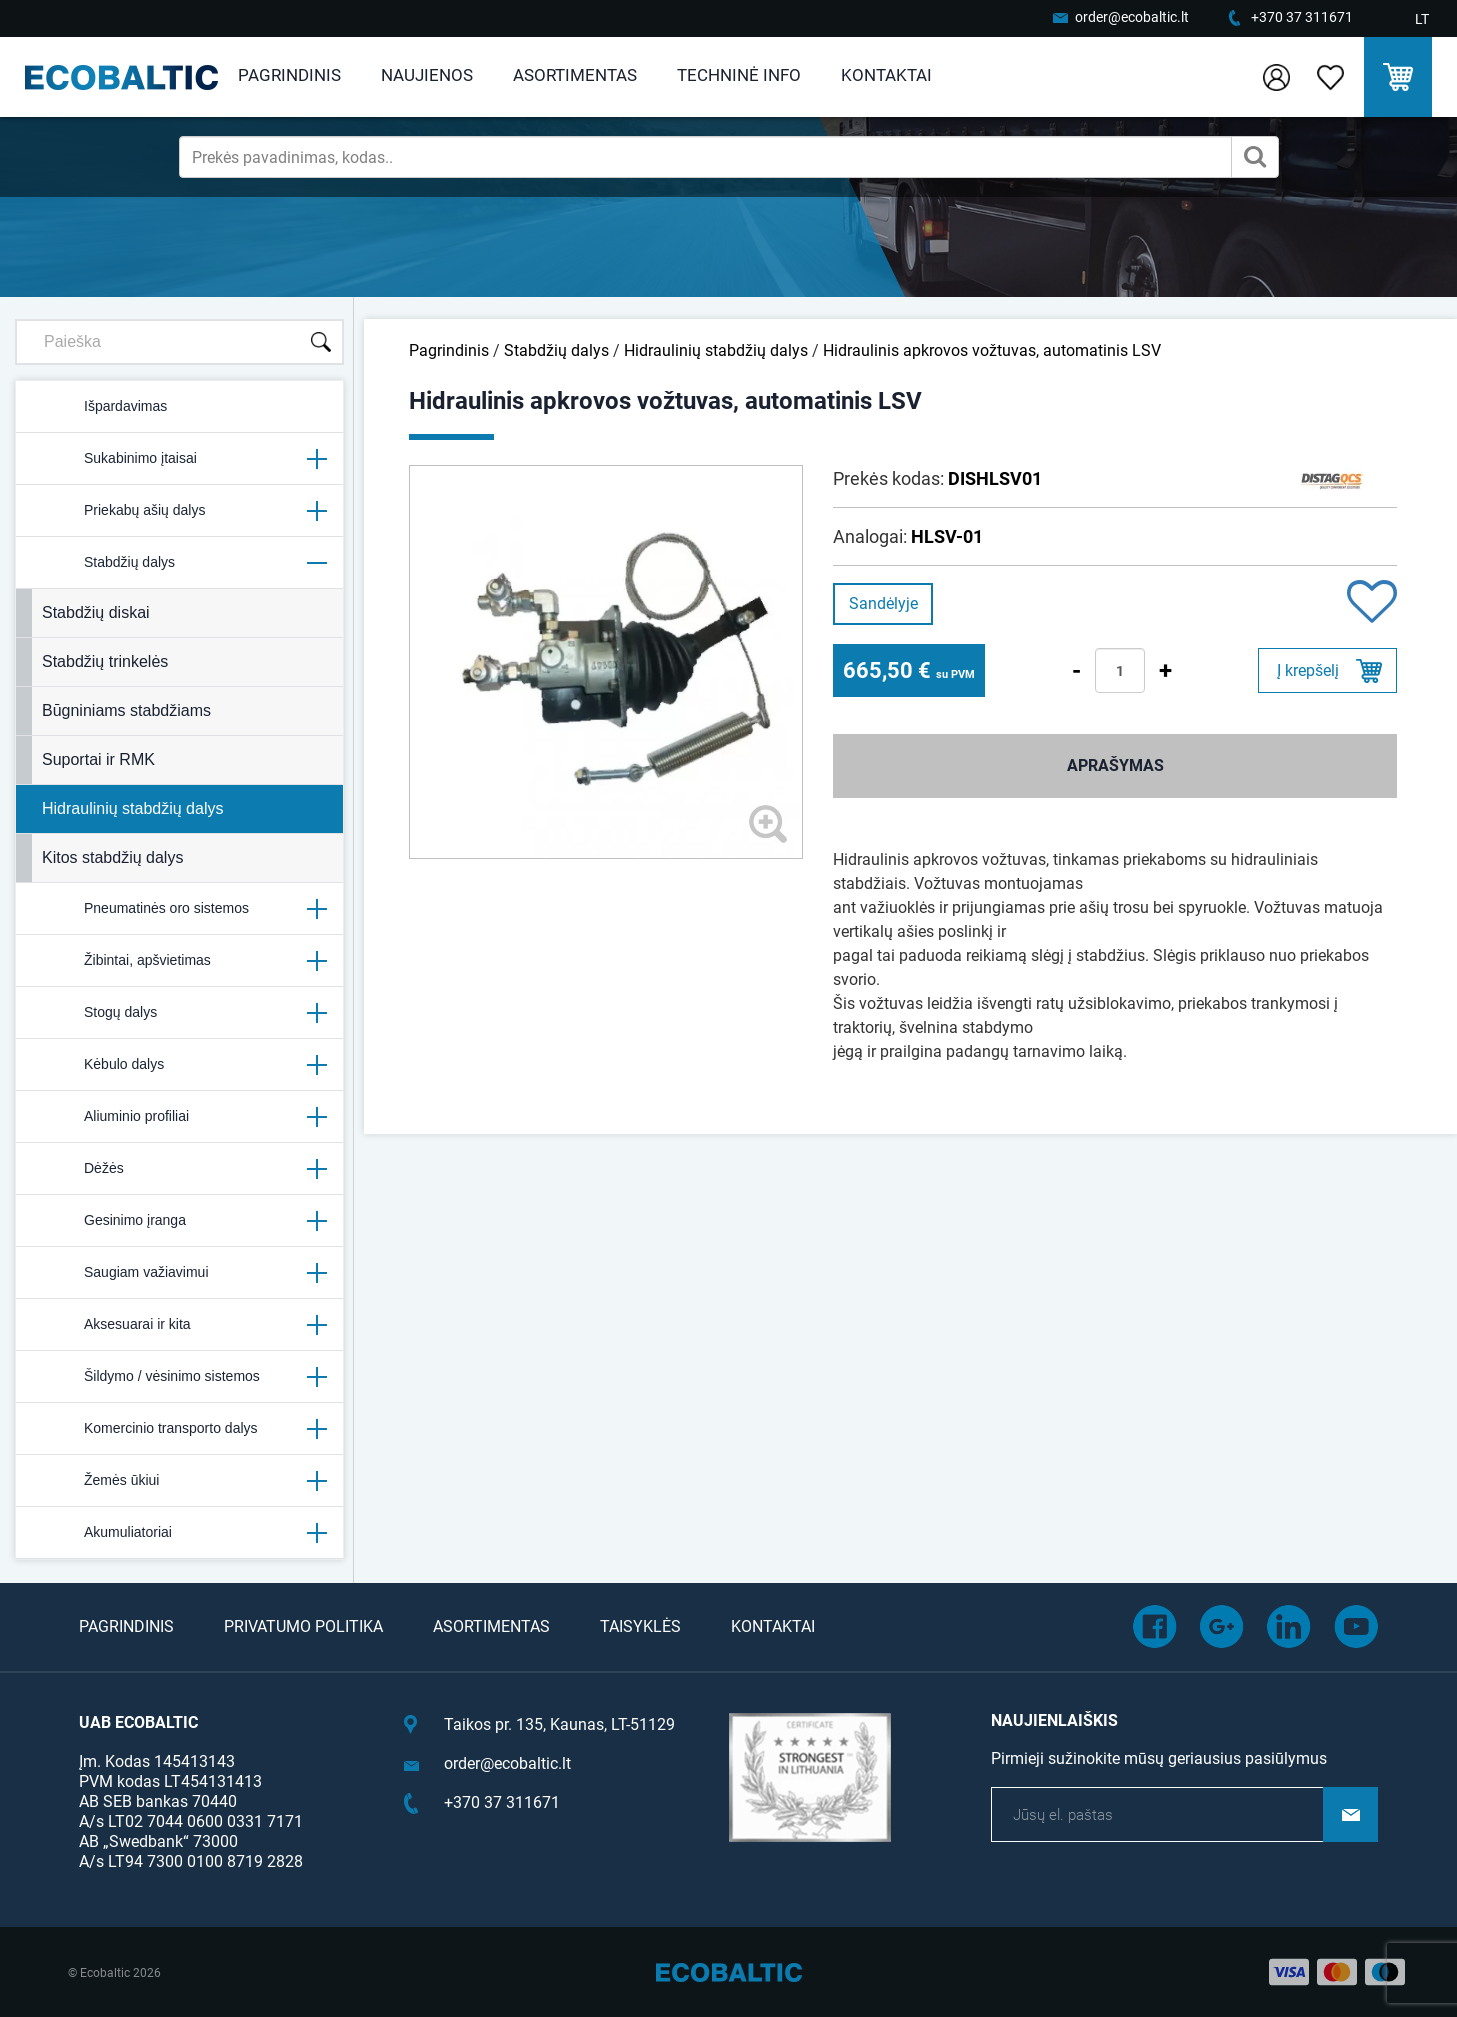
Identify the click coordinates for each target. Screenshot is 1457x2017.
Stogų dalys (179, 1013)
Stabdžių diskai (96, 612)
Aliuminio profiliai (179, 1117)
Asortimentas (575, 75)
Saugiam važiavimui (179, 1273)
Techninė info (739, 75)
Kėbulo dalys (179, 1065)
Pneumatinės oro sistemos (179, 909)
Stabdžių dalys (179, 563)
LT (1422, 19)
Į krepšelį (1308, 670)
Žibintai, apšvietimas (179, 961)
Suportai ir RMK (98, 759)
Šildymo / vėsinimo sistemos (179, 1377)
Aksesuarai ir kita (179, 1325)
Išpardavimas (99, 407)
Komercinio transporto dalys (179, 1429)
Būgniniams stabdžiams (126, 710)
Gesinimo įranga (179, 1221)
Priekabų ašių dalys (179, 511)
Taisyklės (640, 1626)
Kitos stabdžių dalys (112, 857)
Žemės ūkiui (179, 1481)
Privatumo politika (303, 1626)
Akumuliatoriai (179, 1533)
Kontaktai (886, 75)
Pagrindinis (289, 75)
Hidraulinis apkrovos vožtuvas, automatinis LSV (992, 350)
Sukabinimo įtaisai (179, 459)
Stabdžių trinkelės (105, 661)
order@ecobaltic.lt (1132, 17)
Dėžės (179, 1169)
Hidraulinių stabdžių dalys (132, 808)
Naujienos (427, 75)
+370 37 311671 (1302, 17)
